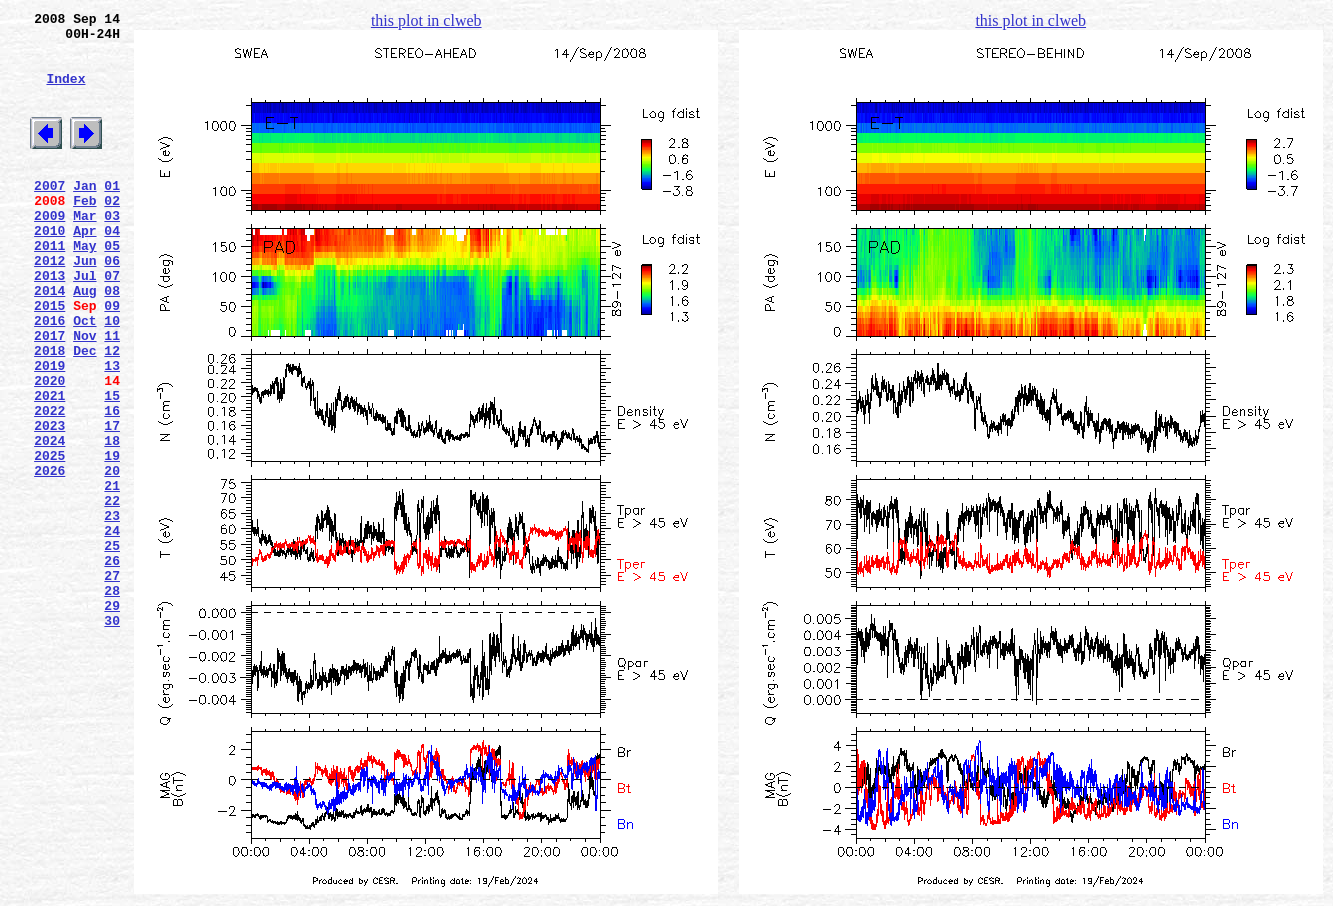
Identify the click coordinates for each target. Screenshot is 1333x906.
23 (112, 611)
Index (65, 93)
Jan (84, 215)
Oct (84, 377)
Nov (84, 395)
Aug (84, 341)
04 (112, 269)
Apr (84, 269)
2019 (49, 431)
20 (112, 557)
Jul (84, 323)
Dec (84, 413)
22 (112, 593)
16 (112, 485)
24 (112, 629)
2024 (49, 521)
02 (112, 233)
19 (112, 539)
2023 (49, 503)
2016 (49, 377)
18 (112, 521)
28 (112, 701)
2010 (49, 269)
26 (112, 665)
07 (112, 323)
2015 (49, 359)
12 (112, 413)
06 (112, 305)
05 (112, 287)
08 (112, 341)
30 (112, 737)
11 (112, 395)
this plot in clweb (426, 20)
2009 (49, 251)
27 (112, 683)
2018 (49, 413)
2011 (49, 287)
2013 (49, 323)
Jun (84, 305)
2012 (49, 305)
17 (112, 503)
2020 (49, 449)
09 (112, 359)
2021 (49, 467)
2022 (49, 485)
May (84, 287)
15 (112, 467)
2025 (49, 539)
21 (112, 575)
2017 (49, 395)
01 (112, 215)
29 (112, 719)
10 (112, 377)
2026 (49, 557)
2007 (49, 215)
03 (112, 251)
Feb (84, 233)
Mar (84, 251)
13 (112, 431)
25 (112, 647)
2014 (49, 341)
